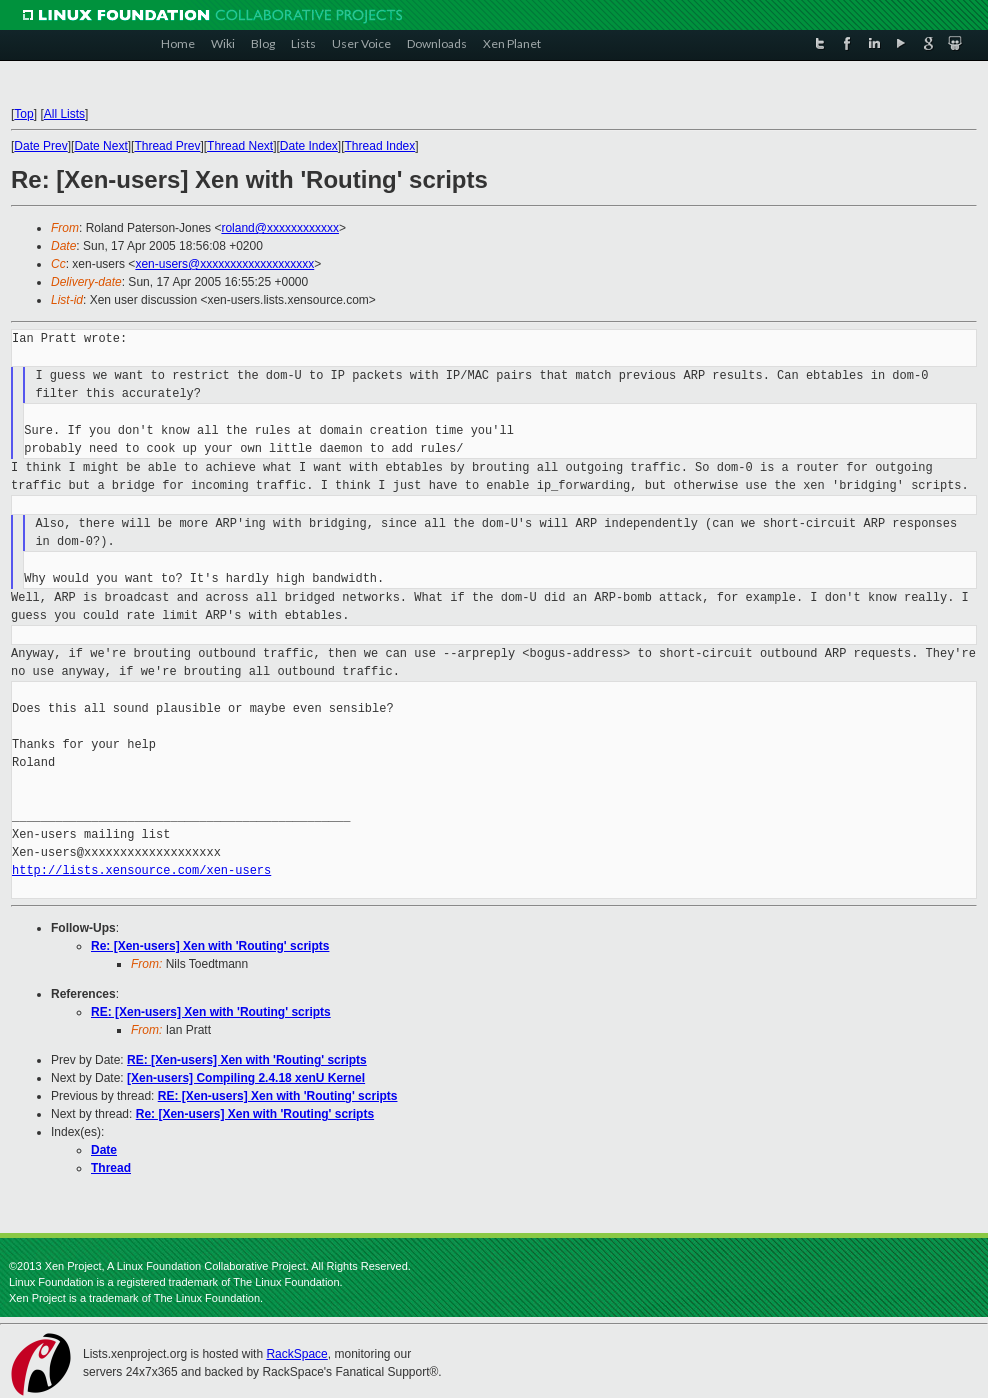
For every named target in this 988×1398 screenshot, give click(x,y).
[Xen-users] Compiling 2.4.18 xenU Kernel (246, 1078)
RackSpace (296, 1354)
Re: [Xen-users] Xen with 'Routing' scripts (210, 946)
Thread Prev (167, 146)
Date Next (100, 146)
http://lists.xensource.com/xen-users (141, 870)
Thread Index (380, 146)
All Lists (64, 114)
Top (23, 114)
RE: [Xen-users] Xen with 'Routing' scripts (211, 1012)
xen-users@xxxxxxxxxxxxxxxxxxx (224, 264)
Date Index (309, 146)
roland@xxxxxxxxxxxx (280, 228)
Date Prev (40, 146)
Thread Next (240, 146)
